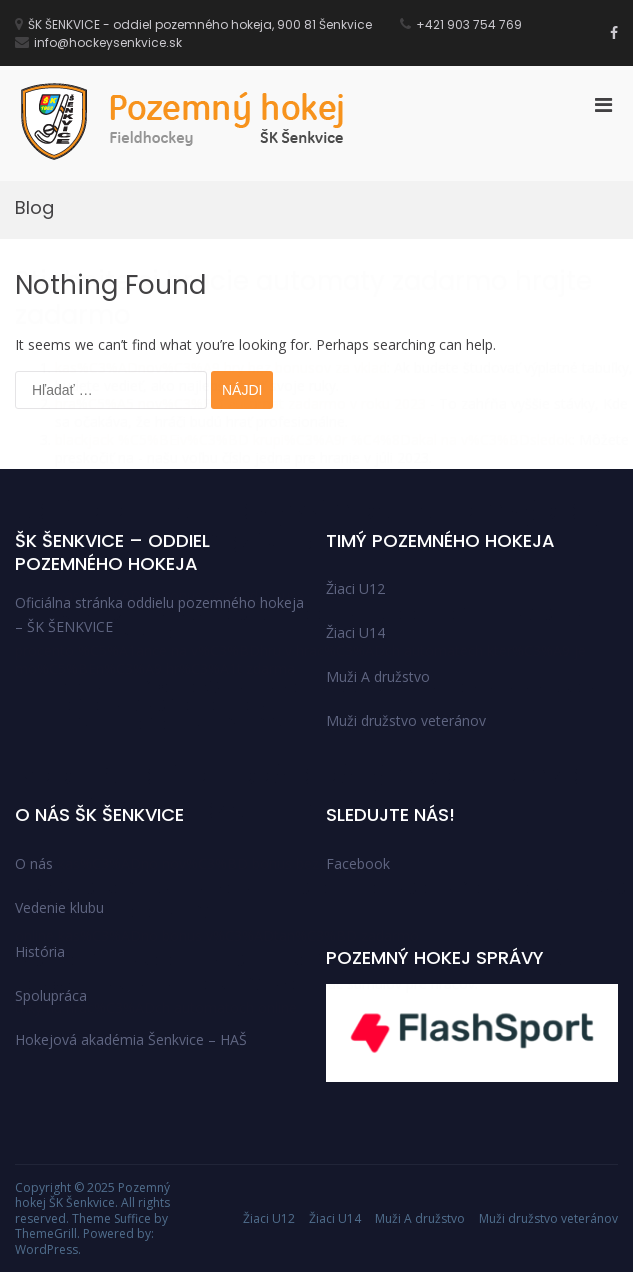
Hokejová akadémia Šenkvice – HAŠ (131, 1039)
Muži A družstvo (420, 1218)
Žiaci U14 (335, 1218)
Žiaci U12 (269, 1218)
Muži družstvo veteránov (548, 1218)
